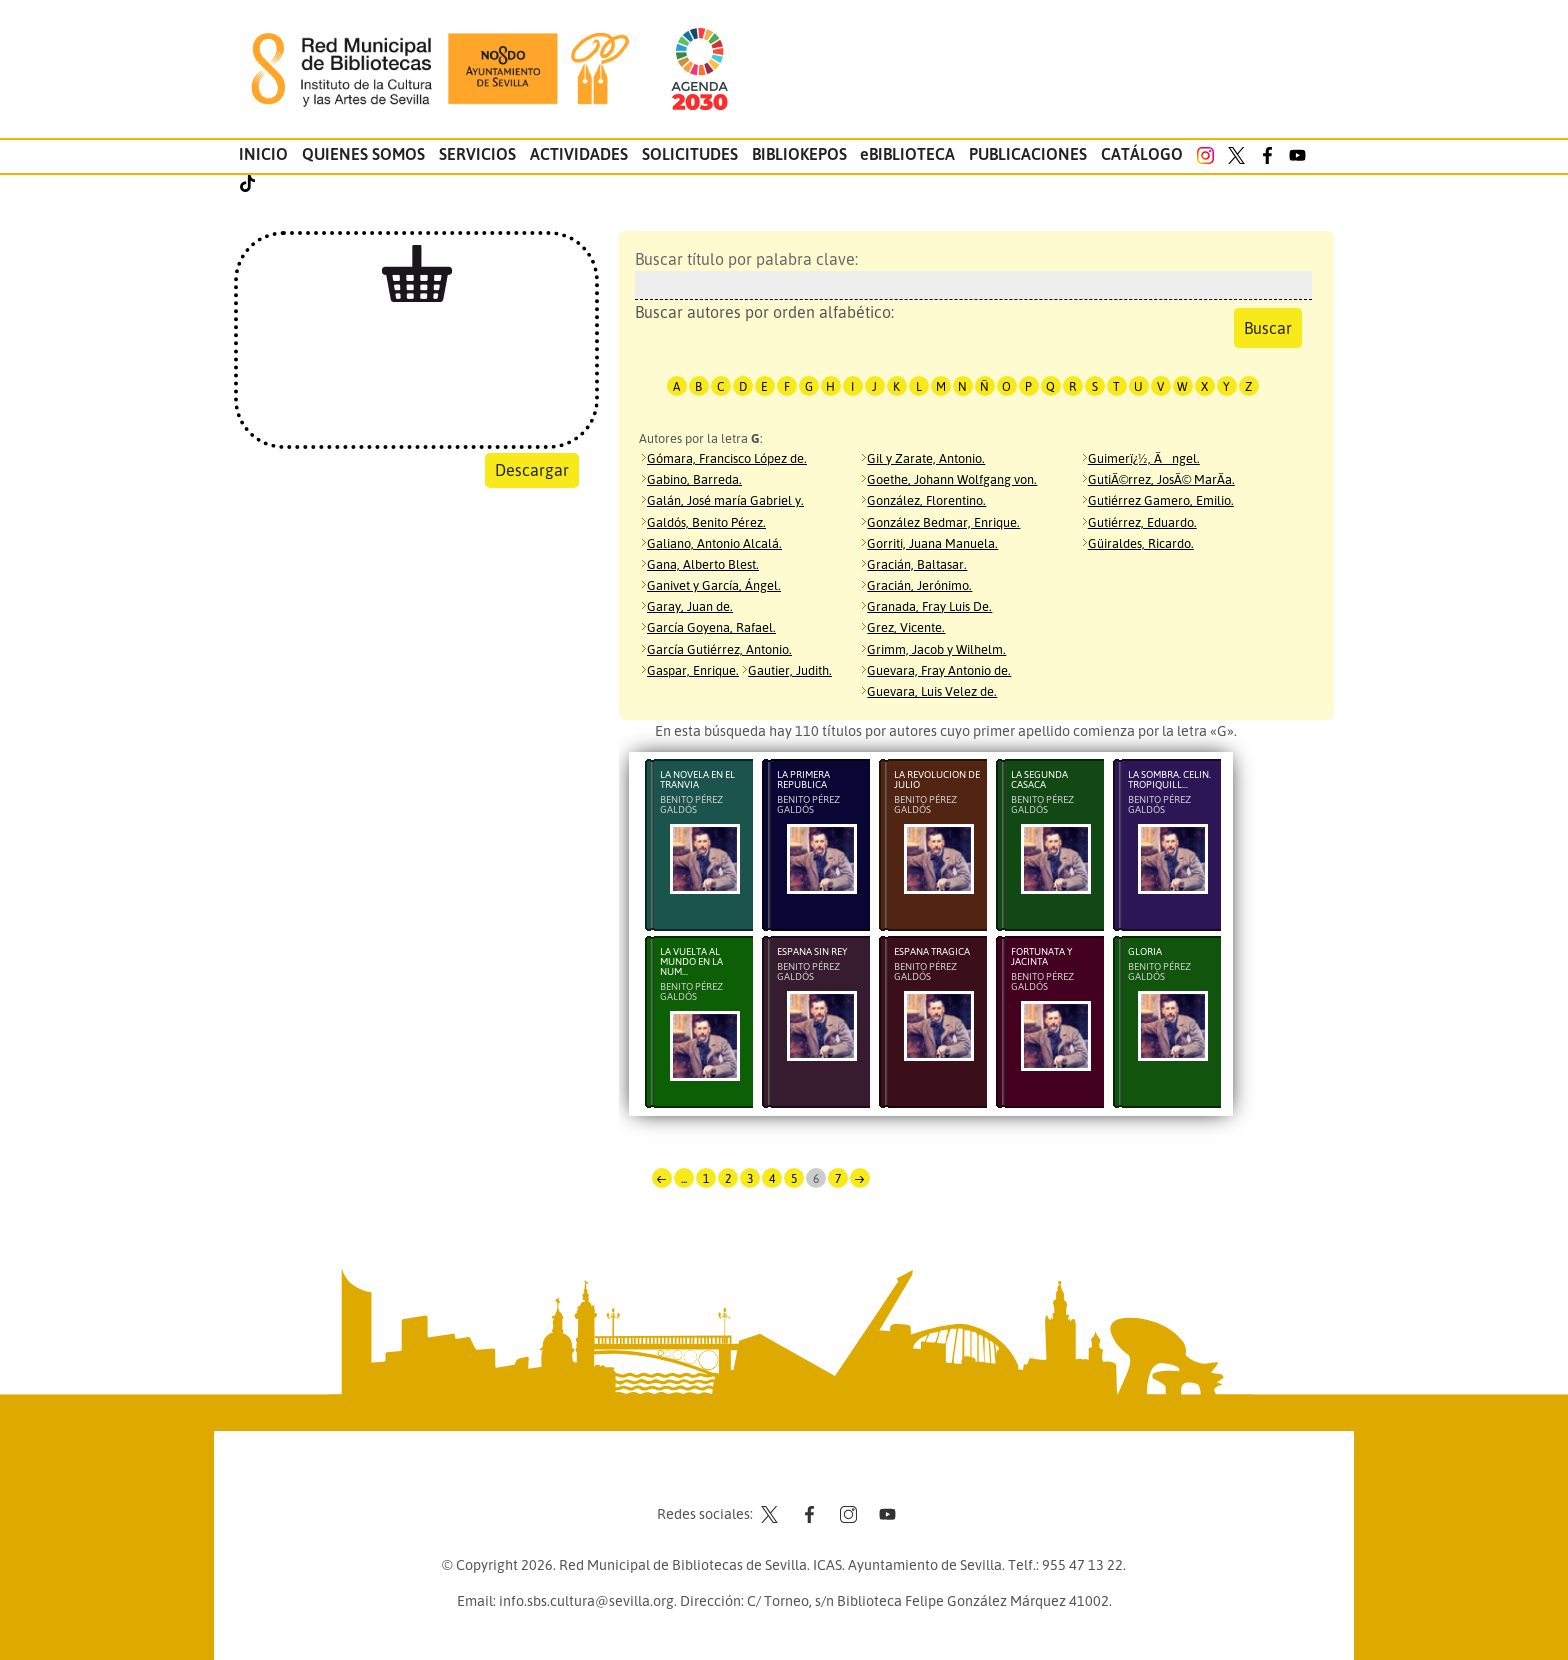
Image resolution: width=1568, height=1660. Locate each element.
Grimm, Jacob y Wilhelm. (936, 649)
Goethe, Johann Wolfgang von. (952, 479)
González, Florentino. (926, 500)
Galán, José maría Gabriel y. (725, 500)
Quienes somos (363, 154)
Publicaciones (1028, 154)
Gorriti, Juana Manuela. (932, 543)
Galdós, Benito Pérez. (706, 522)
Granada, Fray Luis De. (929, 606)
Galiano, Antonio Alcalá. (714, 543)
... (684, 1178)
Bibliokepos (799, 154)
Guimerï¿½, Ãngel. (1144, 458)
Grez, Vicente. (906, 627)
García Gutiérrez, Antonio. (719, 649)
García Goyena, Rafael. (711, 627)
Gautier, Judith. (790, 670)
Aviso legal (814, 1476)
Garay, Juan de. (690, 606)
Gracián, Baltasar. (917, 564)
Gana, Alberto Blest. (703, 564)
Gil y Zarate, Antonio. (926, 458)
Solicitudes (690, 154)
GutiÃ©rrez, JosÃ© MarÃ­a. (1161, 479)
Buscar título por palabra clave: (968, 274)
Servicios (477, 154)
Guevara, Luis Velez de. (932, 691)
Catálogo (1142, 154)
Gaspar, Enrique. (693, 670)
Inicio (263, 154)
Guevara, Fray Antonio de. (939, 670)
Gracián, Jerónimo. (919, 585)
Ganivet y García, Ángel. (714, 585)
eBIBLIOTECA (907, 154)
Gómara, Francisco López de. (727, 458)
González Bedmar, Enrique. (943, 522)
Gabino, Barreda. (694, 479)
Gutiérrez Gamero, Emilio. (1161, 500)
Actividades (579, 154)
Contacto (734, 1476)
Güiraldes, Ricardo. (1141, 543)
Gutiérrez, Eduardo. (1142, 522)
